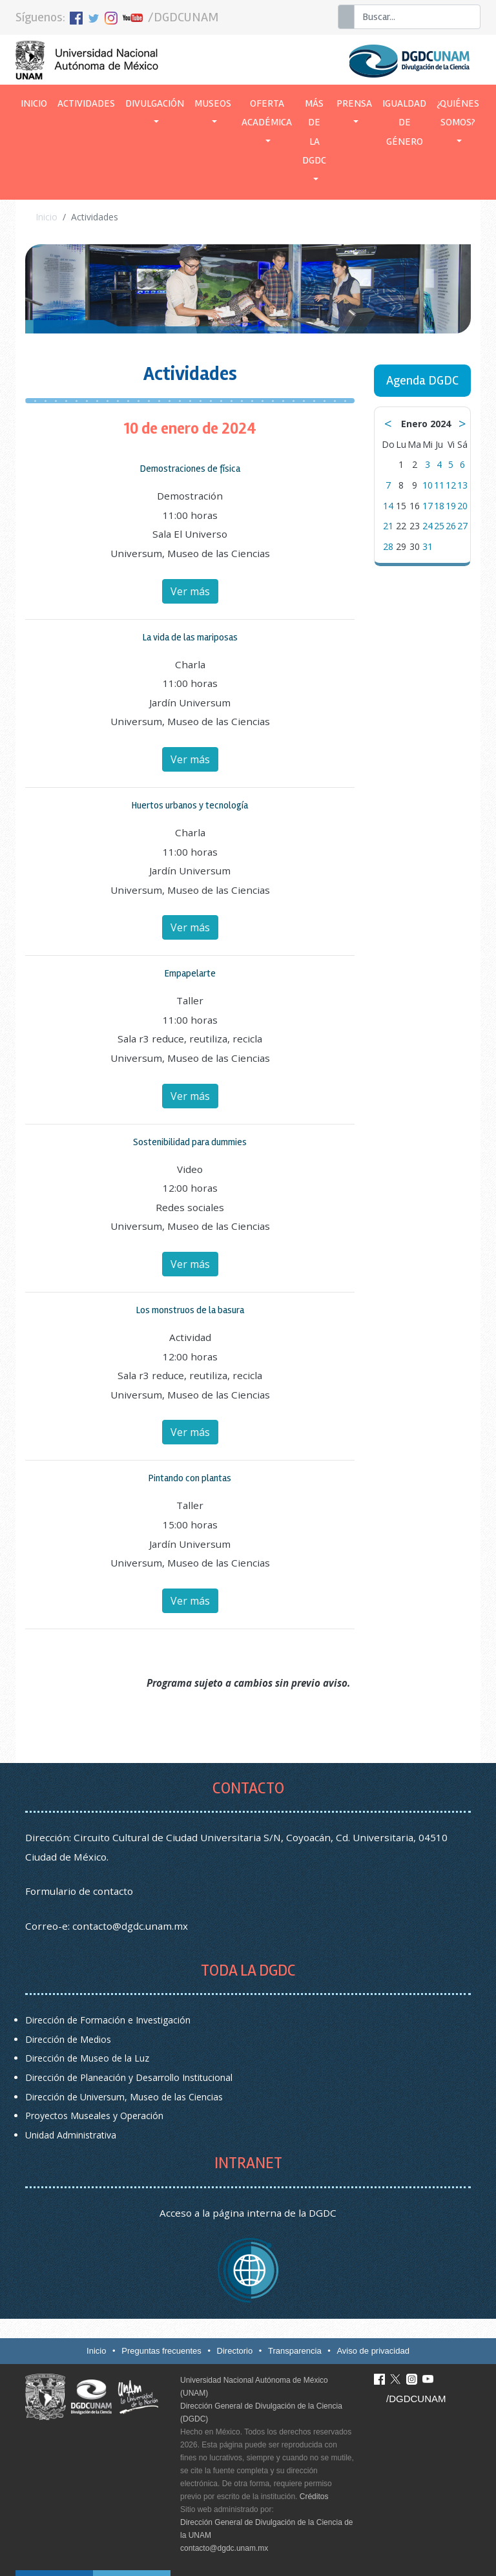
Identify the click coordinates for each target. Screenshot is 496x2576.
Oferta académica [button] (267, 113)
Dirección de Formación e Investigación (108, 2020)
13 (462, 485)
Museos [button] (212, 103)
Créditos (314, 2496)
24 (427, 526)
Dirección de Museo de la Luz (87, 2058)
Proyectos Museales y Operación (94, 2115)
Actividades (86, 103)
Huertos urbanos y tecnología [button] (190, 805)
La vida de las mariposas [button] (190, 637)
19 (451, 506)
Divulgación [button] (154, 103)
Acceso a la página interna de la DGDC (248, 2212)
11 (439, 485)
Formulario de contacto (79, 1890)
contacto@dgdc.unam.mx (130, 1925)
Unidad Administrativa (70, 2135)
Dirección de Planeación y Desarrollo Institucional (128, 2077)
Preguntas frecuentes (161, 2351)
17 (427, 506)
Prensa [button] (354, 103)
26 (451, 526)
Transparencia (295, 2351)
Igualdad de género (404, 122)
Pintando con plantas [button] (190, 1478)
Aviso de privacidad (372, 2351)
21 (388, 526)
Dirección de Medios (68, 2039)
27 (462, 526)
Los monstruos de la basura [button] (190, 1310)
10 (427, 485)
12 (451, 485)
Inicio (36, 102)
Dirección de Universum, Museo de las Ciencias (124, 2097)
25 (439, 526)
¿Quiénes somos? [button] (458, 113)
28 (388, 546)
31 (427, 546)
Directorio (235, 2351)
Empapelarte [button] (190, 973)
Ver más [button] (190, 591)
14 (388, 506)
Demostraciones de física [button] (190, 468)
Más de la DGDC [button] (314, 132)
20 (462, 506)
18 (439, 506)
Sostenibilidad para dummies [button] (190, 1142)
